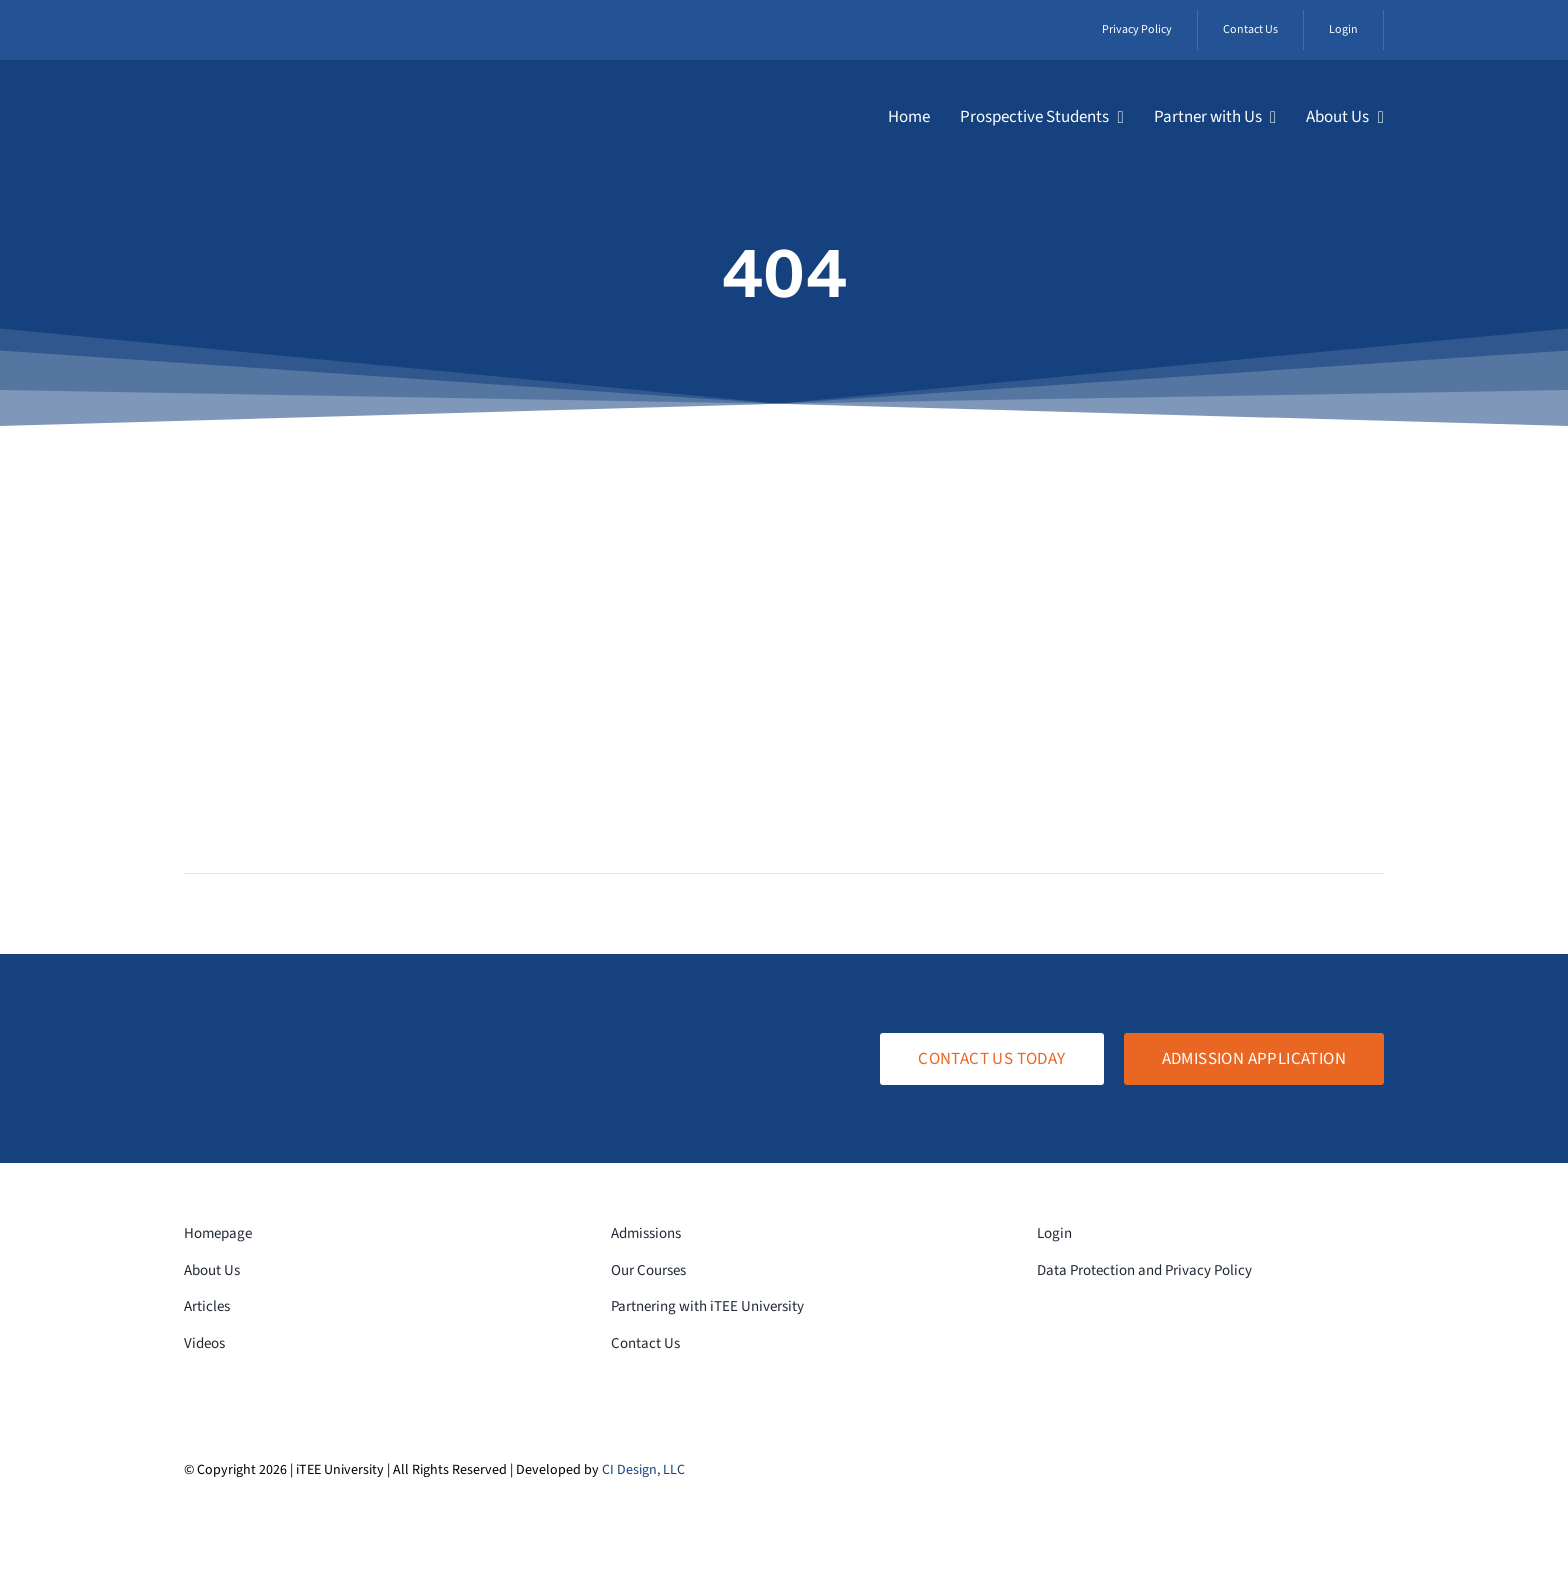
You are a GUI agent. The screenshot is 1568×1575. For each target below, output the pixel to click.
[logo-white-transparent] (299, 93)
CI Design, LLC (643, 1470)
